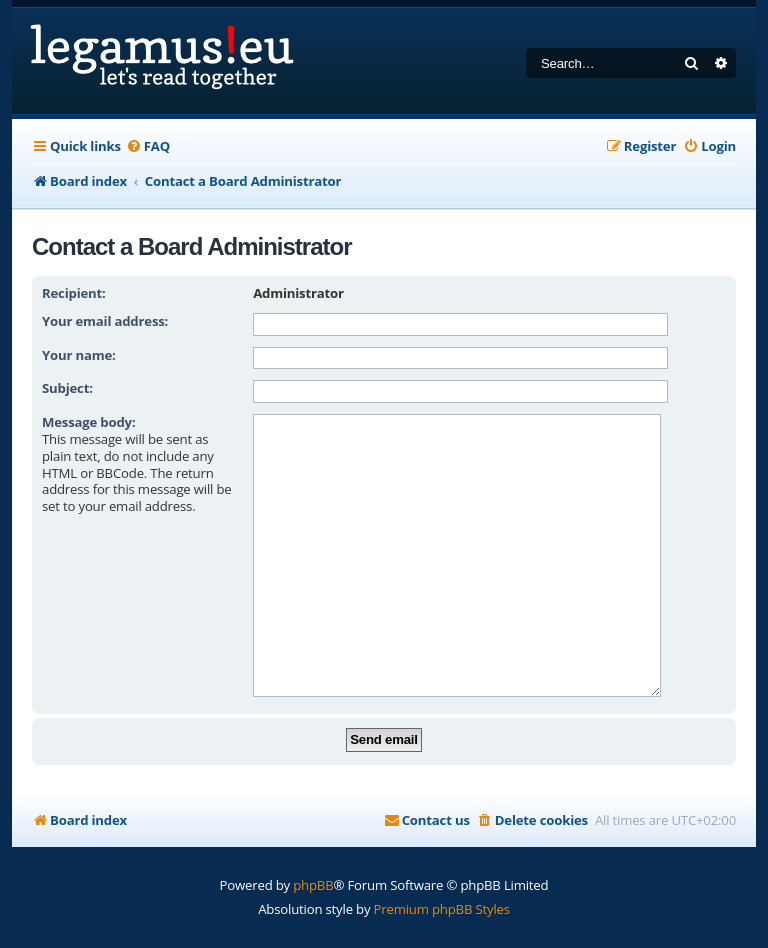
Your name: (79, 355)
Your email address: (105, 321)
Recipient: (74, 293)
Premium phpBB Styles (442, 878)
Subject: (67, 388)
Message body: (89, 422)
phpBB (313, 854)
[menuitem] (148, 146)
